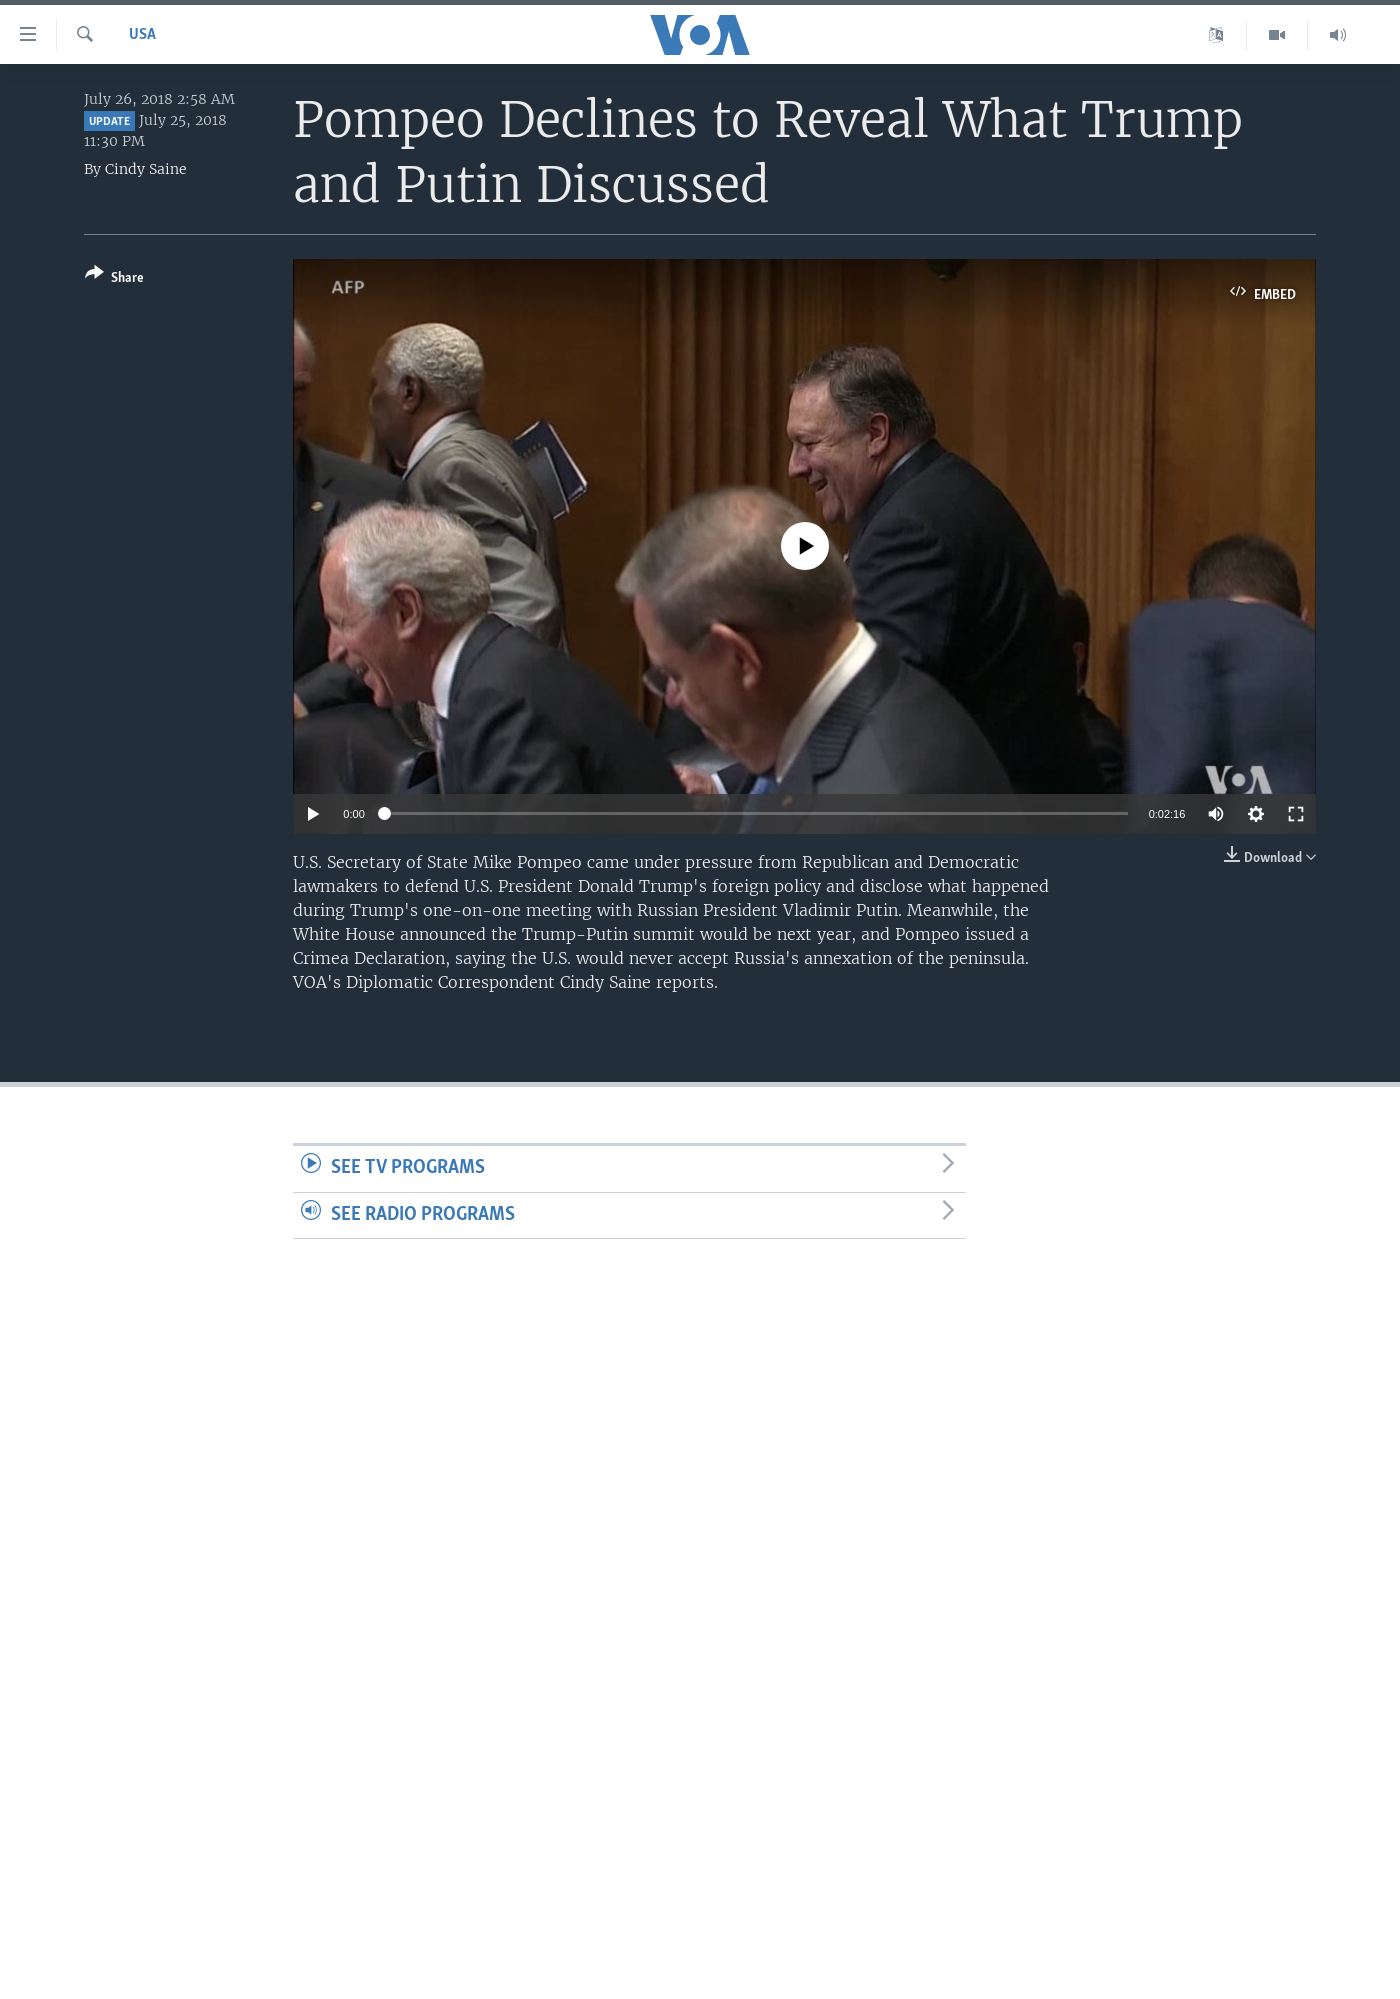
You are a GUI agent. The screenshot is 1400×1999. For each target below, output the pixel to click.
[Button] (114, 279)
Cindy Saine (146, 169)
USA (142, 35)
